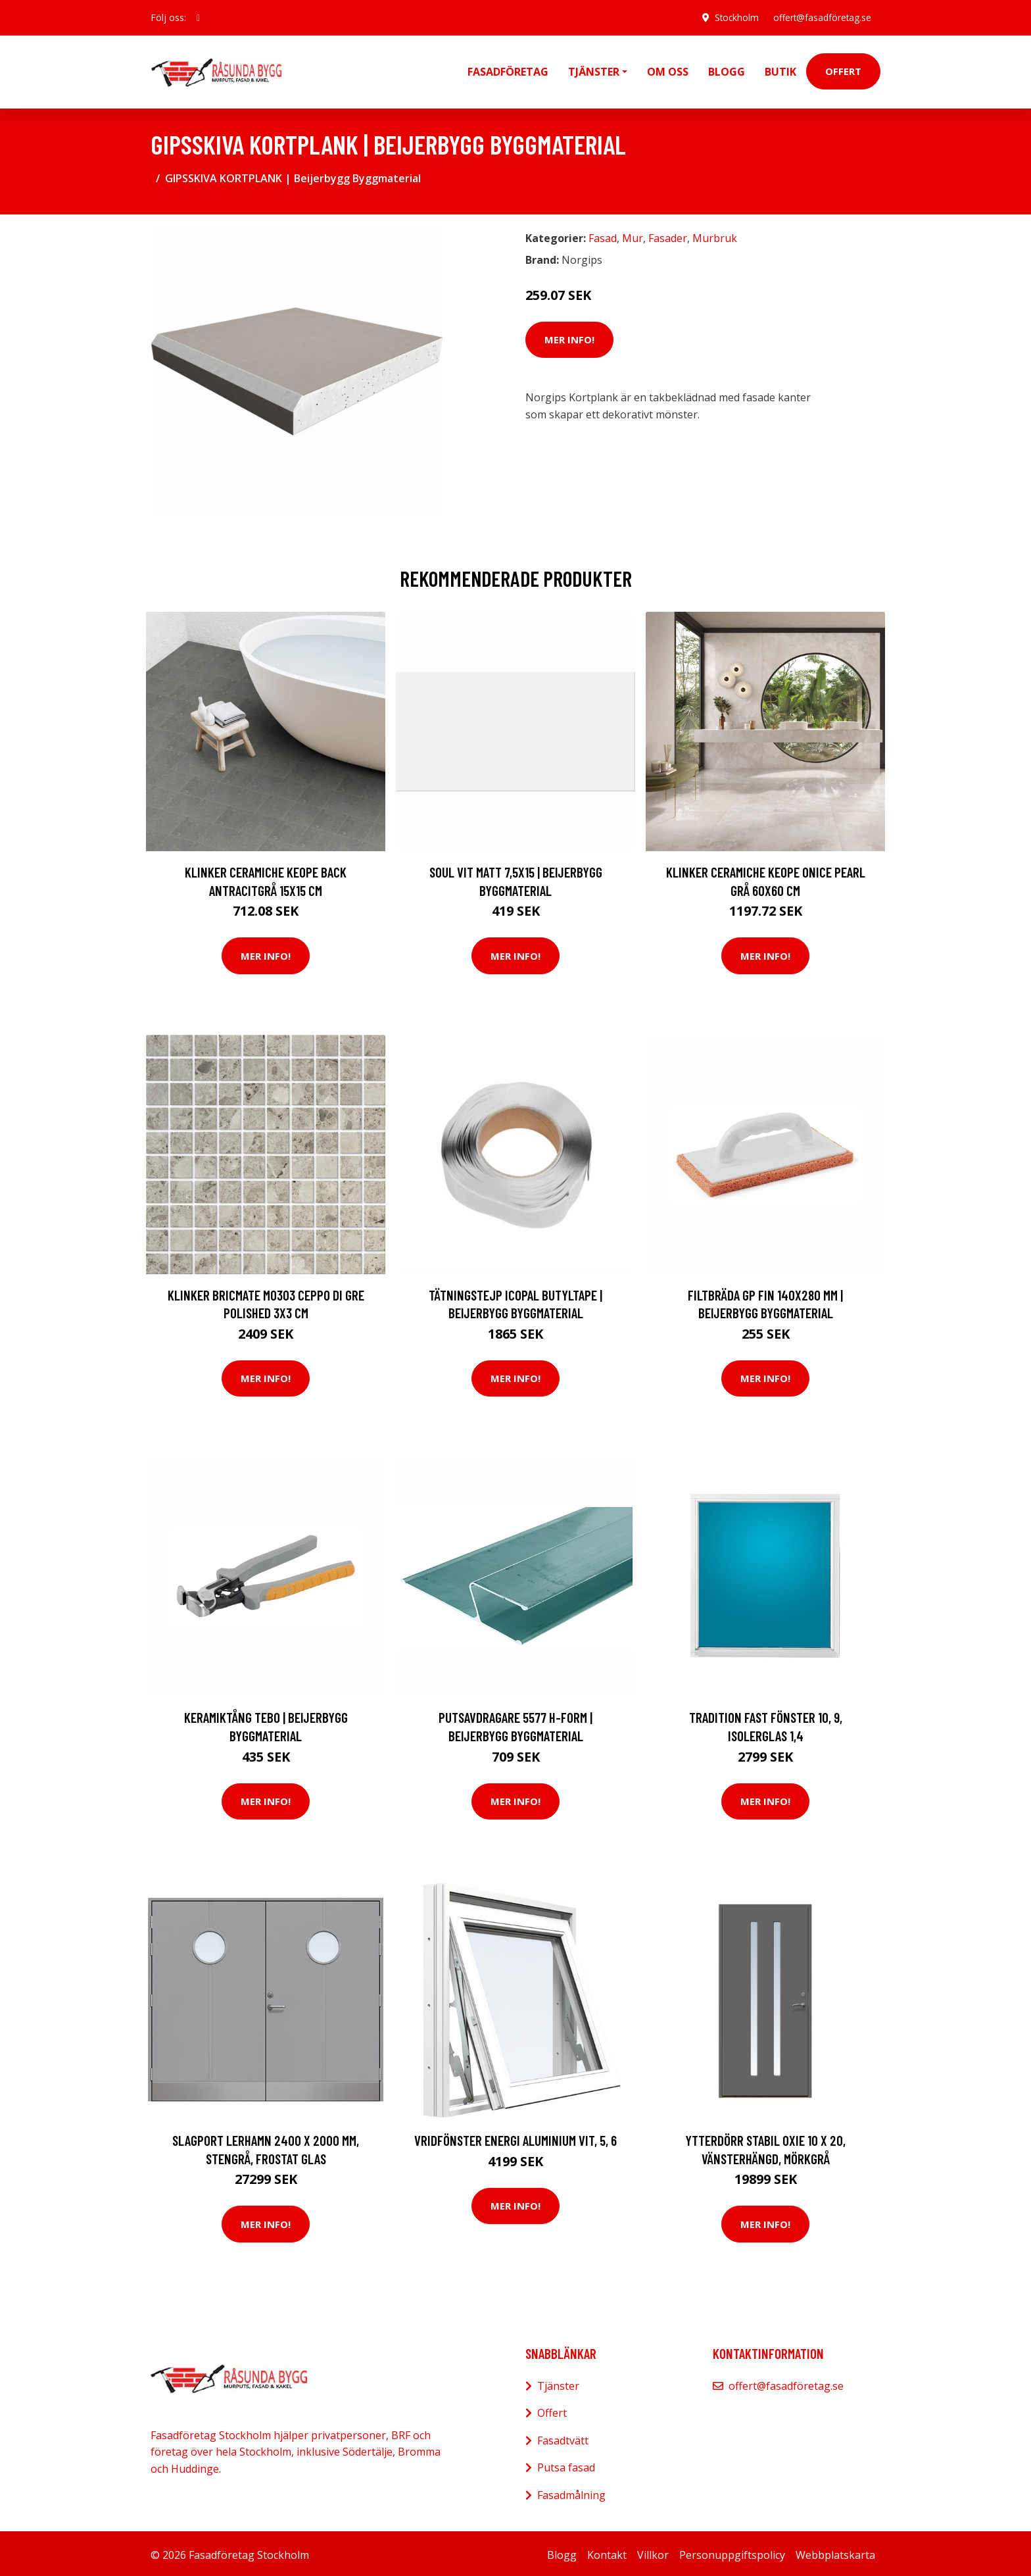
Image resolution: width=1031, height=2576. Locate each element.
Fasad (602, 235)
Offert (843, 69)
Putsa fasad (566, 2464)
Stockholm (732, 17)
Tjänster (558, 2382)
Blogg (726, 69)
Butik (780, 69)
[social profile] (198, 17)
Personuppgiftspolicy (732, 2551)
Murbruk (714, 235)
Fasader (667, 235)
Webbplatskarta (835, 2551)
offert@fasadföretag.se (820, 17)
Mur (632, 235)
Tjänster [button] (593, 69)
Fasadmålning (571, 2492)
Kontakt (607, 2551)
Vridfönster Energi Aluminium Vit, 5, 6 (515, 2137)
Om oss (667, 69)
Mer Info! (569, 336)
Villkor (653, 2551)
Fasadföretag (508, 69)
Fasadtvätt (562, 2437)
